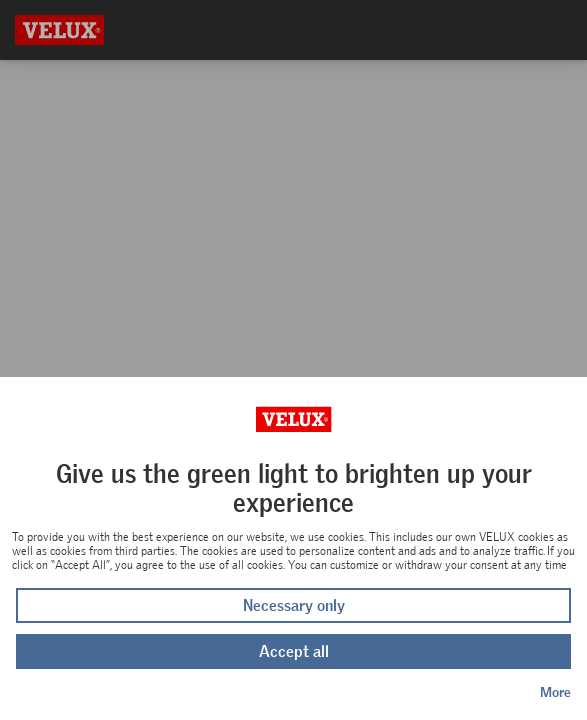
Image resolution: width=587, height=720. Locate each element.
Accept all (294, 651)
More (555, 692)
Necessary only (294, 605)
